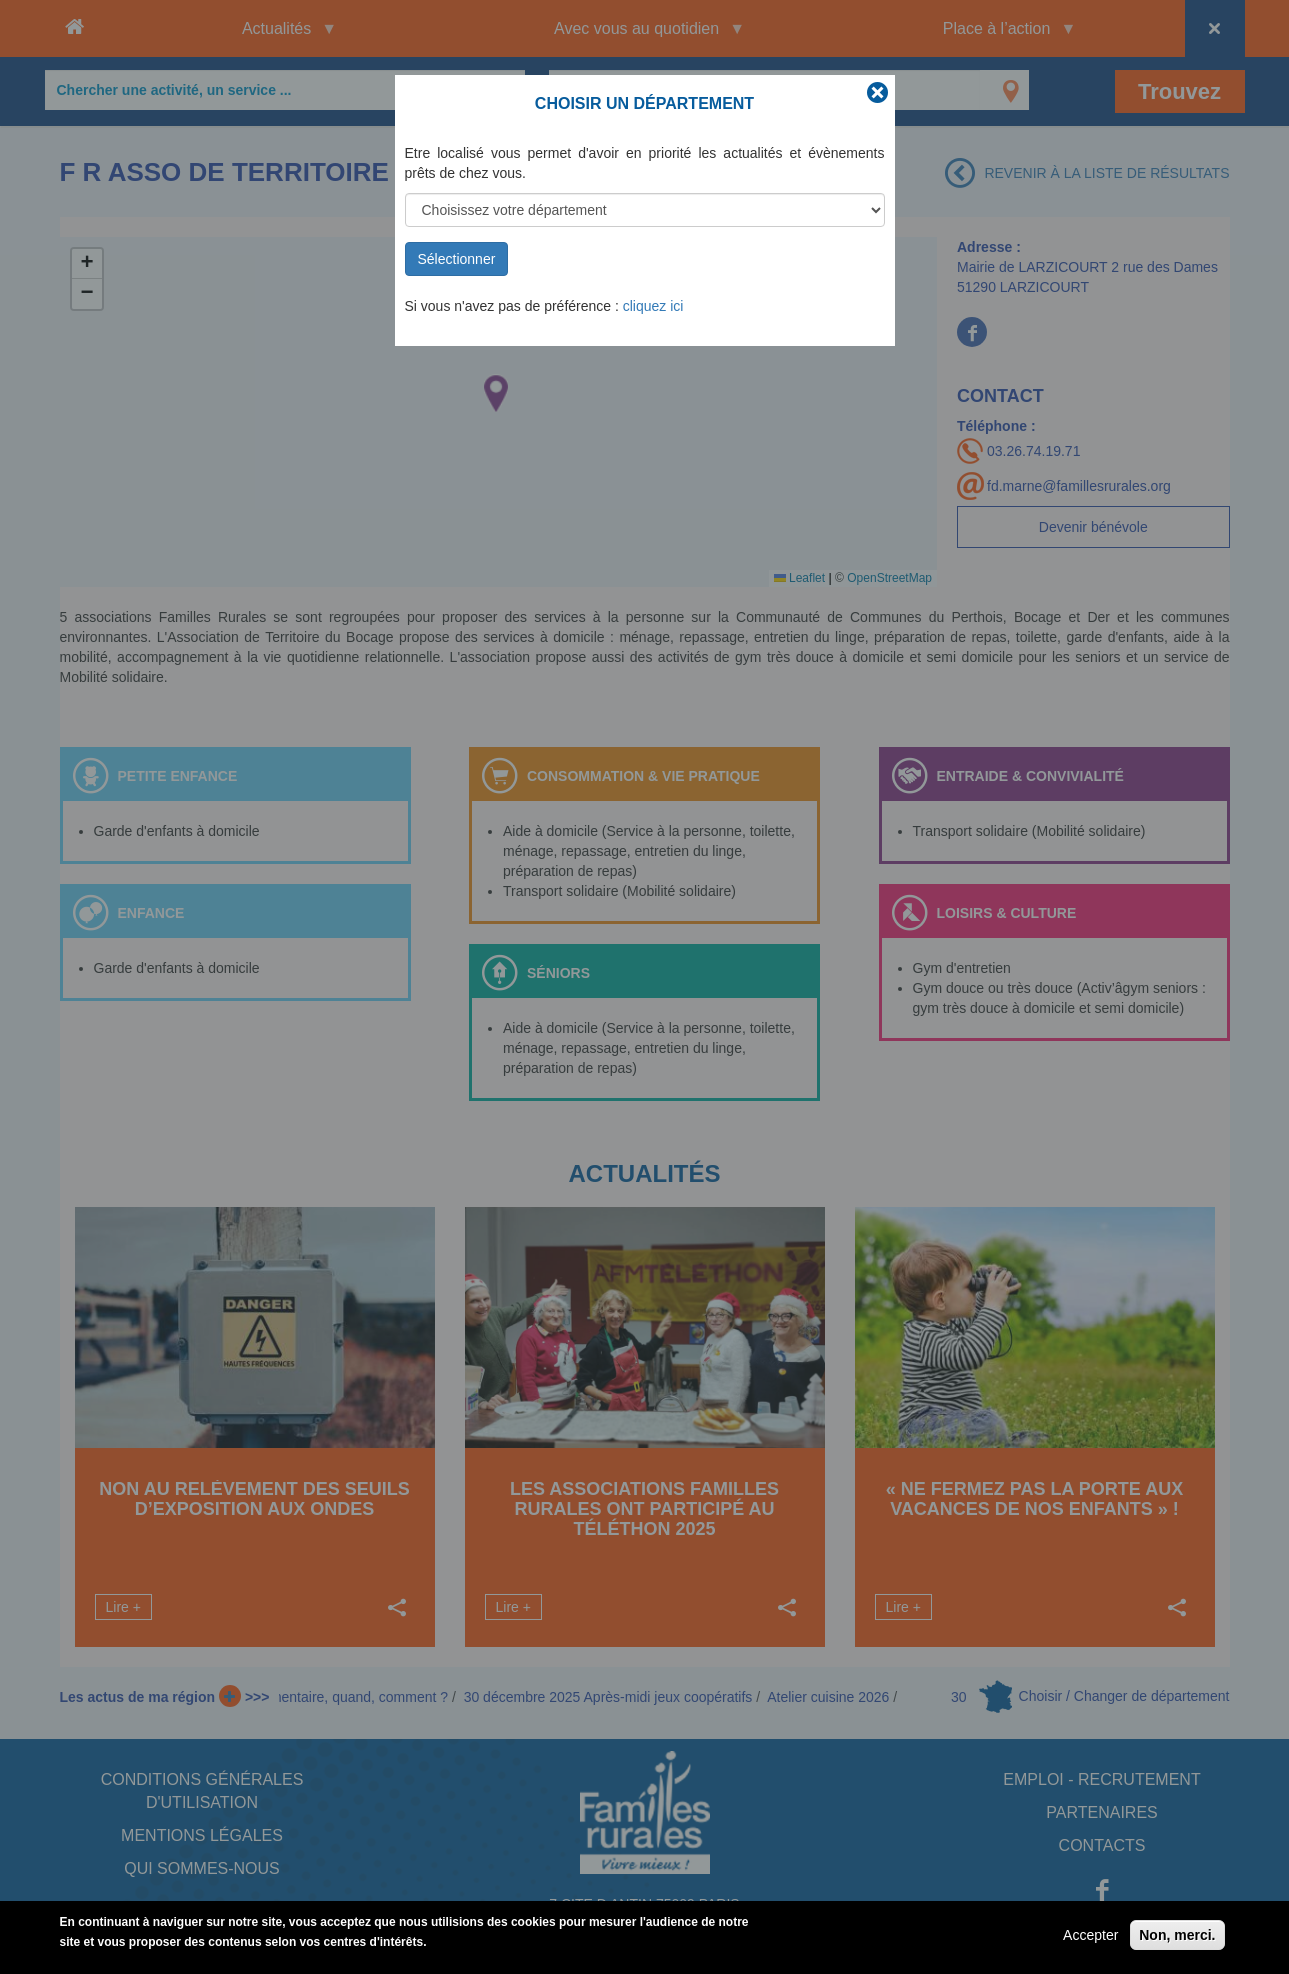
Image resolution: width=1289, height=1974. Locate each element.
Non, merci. (1177, 1935)
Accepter (1090, 1935)
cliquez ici (653, 306)
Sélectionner (457, 259)
